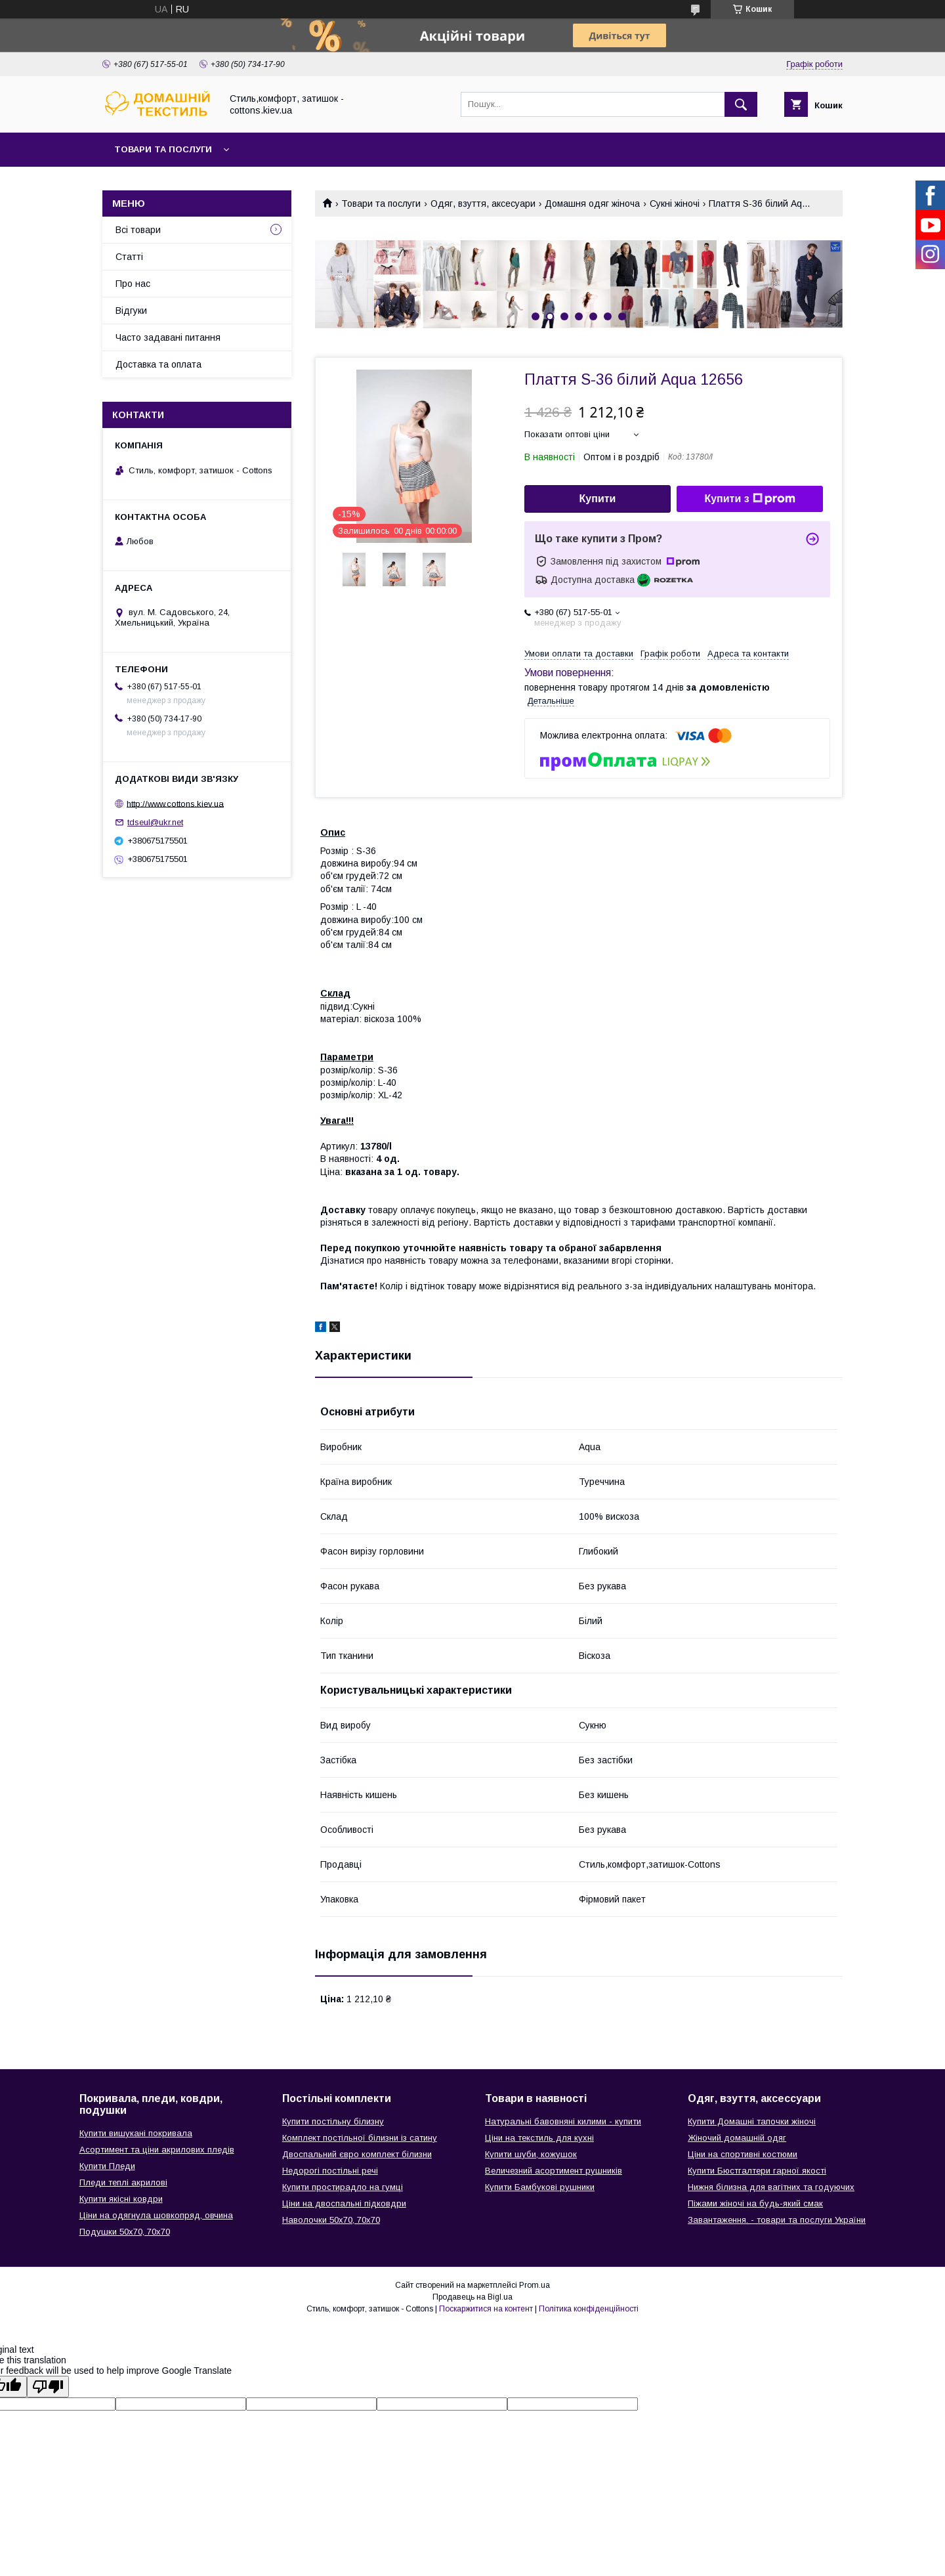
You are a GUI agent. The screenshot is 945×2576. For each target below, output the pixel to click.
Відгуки (131, 310)
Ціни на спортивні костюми (742, 2154)
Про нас (133, 283)
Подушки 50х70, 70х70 (124, 2232)
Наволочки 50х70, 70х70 (331, 2220)
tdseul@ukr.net (155, 822)
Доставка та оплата (158, 364)
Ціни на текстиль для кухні (539, 2138)
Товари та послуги (163, 149)
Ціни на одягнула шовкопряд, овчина (156, 2215)
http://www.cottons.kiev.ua (175, 803)
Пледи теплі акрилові (123, 2182)
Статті (129, 256)
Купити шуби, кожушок (531, 2154)
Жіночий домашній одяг (737, 2138)
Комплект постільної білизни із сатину (359, 2138)
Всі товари (138, 230)
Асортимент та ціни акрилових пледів (156, 2150)
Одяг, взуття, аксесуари (483, 203)
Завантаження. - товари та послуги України (777, 2220)
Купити (597, 498)
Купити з (749, 499)
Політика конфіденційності (589, 2308)
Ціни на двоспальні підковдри (344, 2203)
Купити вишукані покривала (135, 2133)
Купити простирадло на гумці (342, 2187)
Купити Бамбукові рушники (540, 2187)
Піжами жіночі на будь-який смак (755, 2203)
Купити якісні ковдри (121, 2199)
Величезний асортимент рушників (553, 2171)
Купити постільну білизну (333, 2121)
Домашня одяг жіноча (592, 203)
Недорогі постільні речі (330, 2171)
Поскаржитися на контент (486, 2308)
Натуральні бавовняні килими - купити (563, 2121)
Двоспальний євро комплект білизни (357, 2154)
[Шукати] (740, 104)
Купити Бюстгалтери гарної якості (757, 2171)
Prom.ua (534, 2285)
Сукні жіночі (675, 203)
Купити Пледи (107, 2166)
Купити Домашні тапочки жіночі (752, 2121)
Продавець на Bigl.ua (472, 2297)
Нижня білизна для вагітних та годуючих (771, 2187)
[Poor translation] (48, 2386)
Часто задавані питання (168, 337)
